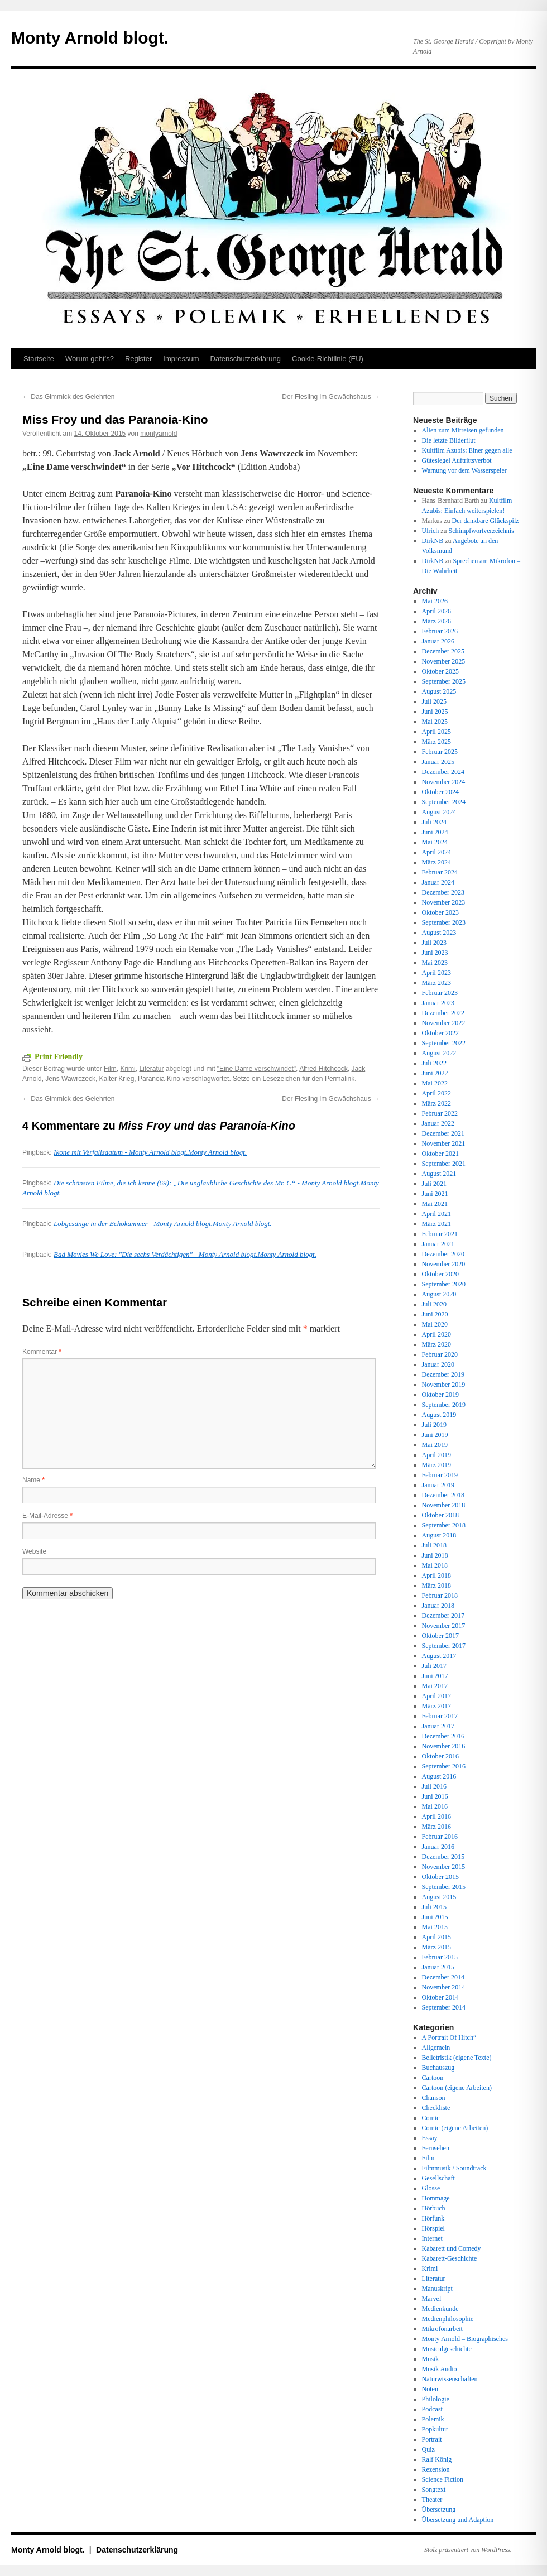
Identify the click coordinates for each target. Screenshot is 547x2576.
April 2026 (436, 611)
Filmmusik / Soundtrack (454, 2168)
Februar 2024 (440, 872)
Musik (430, 2359)
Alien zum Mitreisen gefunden (463, 430)
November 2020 (444, 1264)
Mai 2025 (435, 721)
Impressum (181, 358)
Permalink (339, 1079)
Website (34, 1551)
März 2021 (436, 1224)
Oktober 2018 (440, 1515)
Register (138, 358)
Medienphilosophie (448, 2319)
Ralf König (437, 2459)
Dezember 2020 (443, 1254)
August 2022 (439, 1053)
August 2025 (439, 691)
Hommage (436, 2198)
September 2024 (444, 802)
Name (33, 1480)
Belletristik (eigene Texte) (457, 2057)
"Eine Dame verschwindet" (256, 1069)
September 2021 (444, 1163)
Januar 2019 (438, 1485)
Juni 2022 (435, 1073)
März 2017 (436, 1706)
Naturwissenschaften (450, 2379)
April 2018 (436, 1575)
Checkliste (436, 2108)
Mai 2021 (435, 1204)
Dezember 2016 (443, 1736)
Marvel (432, 2299)
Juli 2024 (434, 822)
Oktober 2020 (440, 1274)
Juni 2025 (435, 711)
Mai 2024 (435, 842)
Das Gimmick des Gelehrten (68, 397)
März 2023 (436, 983)
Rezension (436, 2469)
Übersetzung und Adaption (458, 2520)
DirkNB (433, 541)
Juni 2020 (435, 1314)
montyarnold (158, 434)
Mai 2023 (435, 963)
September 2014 (444, 2007)
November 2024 (444, 782)
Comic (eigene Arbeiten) (455, 2128)
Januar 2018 (438, 1605)
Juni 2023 (435, 953)
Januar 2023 (438, 1003)
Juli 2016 (434, 1786)
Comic (431, 2118)
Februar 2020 (440, 1354)
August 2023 (439, 932)
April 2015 (436, 1937)
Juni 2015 (435, 1917)
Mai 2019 (435, 1445)
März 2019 (436, 1465)
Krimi (127, 1069)
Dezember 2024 (443, 772)
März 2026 (436, 621)
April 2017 (436, 1696)
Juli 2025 (434, 701)
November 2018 (444, 1505)
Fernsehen (435, 2148)
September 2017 (444, 1646)
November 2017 (444, 1626)
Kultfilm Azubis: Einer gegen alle (467, 450)
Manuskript (437, 2289)
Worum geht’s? (89, 358)
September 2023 (444, 922)
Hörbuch (433, 2208)
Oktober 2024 (440, 792)
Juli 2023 (434, 942)
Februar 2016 (440, 1836)
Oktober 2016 (440, 1756)
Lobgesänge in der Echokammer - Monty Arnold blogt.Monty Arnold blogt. (163, 1223)
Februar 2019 (440, 1475)
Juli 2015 (434, 1907)
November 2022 (444, 1023)
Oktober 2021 (440, 1153)
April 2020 (436, 1334)
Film (110, 1069)
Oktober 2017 (440, 1636)
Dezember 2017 (443, 1615)
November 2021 (444, 1143)
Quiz (428, 2449)
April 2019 (436, 1455)
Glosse (431, 2188)
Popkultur (435, 2429)
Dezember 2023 (443, 892)
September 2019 (444, 1405)
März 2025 (436, 742)
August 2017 (439, 1656)
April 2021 (436, 1214)
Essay (430, 2138)
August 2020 (439, 1294)
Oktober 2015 (440, 1877)
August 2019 (439, 1415)
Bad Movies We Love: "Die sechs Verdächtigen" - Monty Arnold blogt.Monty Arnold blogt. (185, 1254)
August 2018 (439, 1535)
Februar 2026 (440, 631)
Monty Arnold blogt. (90, 37)
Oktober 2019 (440, 1394)
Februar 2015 (440, 1957)
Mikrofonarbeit (442, 2329)
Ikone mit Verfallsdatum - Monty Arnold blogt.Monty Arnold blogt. (150, 1152)
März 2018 (436, 1585)
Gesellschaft (438, 2178)
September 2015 (444, 1887)
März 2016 (436, 1826)
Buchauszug (438, 2068)
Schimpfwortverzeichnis (481, 531)
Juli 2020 (434, 1304)
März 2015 (436, 1947)
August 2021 (439, 1174)
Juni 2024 (435, 832)
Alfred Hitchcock (323, 1069)
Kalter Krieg (117, 1079)
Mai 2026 (435, 601)
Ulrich (430, 531)
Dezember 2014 (443, 1977)
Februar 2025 (440, 752)
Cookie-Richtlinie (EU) (327, 358)
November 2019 (444, 1384)
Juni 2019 (435, 1435)
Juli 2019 (434, 1425)
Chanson (433, 2098)
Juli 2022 (434, 1063)
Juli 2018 (434, 1545)
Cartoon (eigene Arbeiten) (457, 2088)
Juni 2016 (435, 1796)
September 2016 (444, 1766)
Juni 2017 (435, 1676)
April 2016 (436, 1816)
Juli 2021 (434, 1184)
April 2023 (436, 973)
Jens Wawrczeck (70, 1079)
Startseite (38, 358)
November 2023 (444, 902)
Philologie (435, 2399)
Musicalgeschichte (447, 2349)
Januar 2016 (438, 1847)
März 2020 (436, 1344)
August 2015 (439, 1897)
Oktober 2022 (440, 1033)
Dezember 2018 (443, 1495)
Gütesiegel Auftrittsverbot (457, 460)
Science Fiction (442, 2479)
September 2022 (444, 1043)
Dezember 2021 (443, 1133)
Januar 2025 (438, 762)
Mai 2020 (435, 1324)
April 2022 (436, 1093)
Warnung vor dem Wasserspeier (464, 470)
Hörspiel (433, 2228)
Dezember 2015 (443, 1857)
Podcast (432, 2409)
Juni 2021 (435, 1194)
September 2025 (444, 681)
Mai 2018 (435, 1565)
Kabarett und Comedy (451, 2248)
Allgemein (436, 2047)
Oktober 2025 (440, 671)
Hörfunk (433, 2218)
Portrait (432, 2439)
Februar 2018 (440, 1595)
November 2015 (444, 1867)
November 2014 (444, 1987)
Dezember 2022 (443, 1013)
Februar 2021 (440, 1234)
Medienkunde (440, 2309)
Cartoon (433, 2078)
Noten (430, 2389)
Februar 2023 (440, 993)
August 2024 (439, 812)
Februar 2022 (440, 1113)
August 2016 (439, 1776)
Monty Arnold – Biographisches (465, 2339)
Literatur (151, 1069)
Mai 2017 (435, 1686)
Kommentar (41, 1352)
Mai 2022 (435, 1083)
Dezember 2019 (443, 1374)
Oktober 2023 (440, 912)
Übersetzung (439, 2509)
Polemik (433, 2419)
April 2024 (436, 852)
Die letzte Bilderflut (449, 440)
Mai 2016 (435, 1806)
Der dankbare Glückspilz (485, 521)
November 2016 (444, 1746)
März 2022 (436, 1103)
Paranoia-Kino (159, 1079)
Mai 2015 (435, 1927)
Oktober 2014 (440, 1997)
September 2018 (444, 1525)
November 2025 (444, 661)
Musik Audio (439, 2369)
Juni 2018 (435, 1555)
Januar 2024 (438, 882)
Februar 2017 (440, 1716)
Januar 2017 (438, 1726)
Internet (432, 2238)
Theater (432, 2499)
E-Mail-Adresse (47, 1516)
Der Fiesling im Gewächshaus (331, 397)
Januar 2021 (438, 1244)
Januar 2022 (438, 1123)
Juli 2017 (434, 1666)
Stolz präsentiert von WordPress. (468, 2550)
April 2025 (436, 732)
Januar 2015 (438, 1967)
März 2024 (436, 862)
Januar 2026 (438, 641)
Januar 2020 (438, 1364)
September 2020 (444, 1284)
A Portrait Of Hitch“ (449, 2037)
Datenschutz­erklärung (245, 358)
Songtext (434, 2489)
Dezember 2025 (443, 651)
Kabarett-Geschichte (449, 2258)
